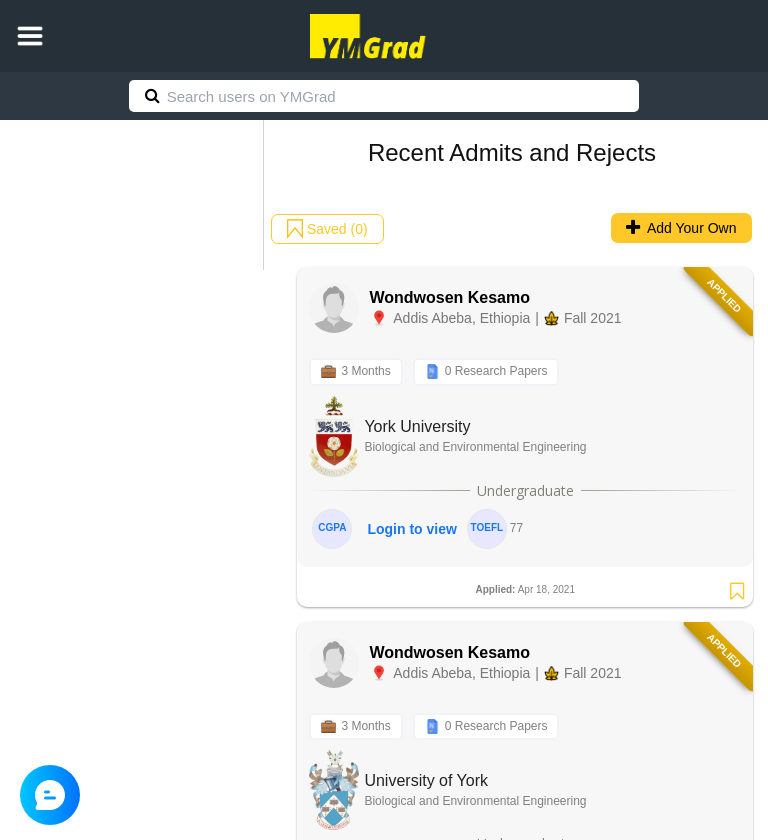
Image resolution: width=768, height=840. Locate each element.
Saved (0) (327, 229)
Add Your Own (681, 228)
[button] (30, 36)
